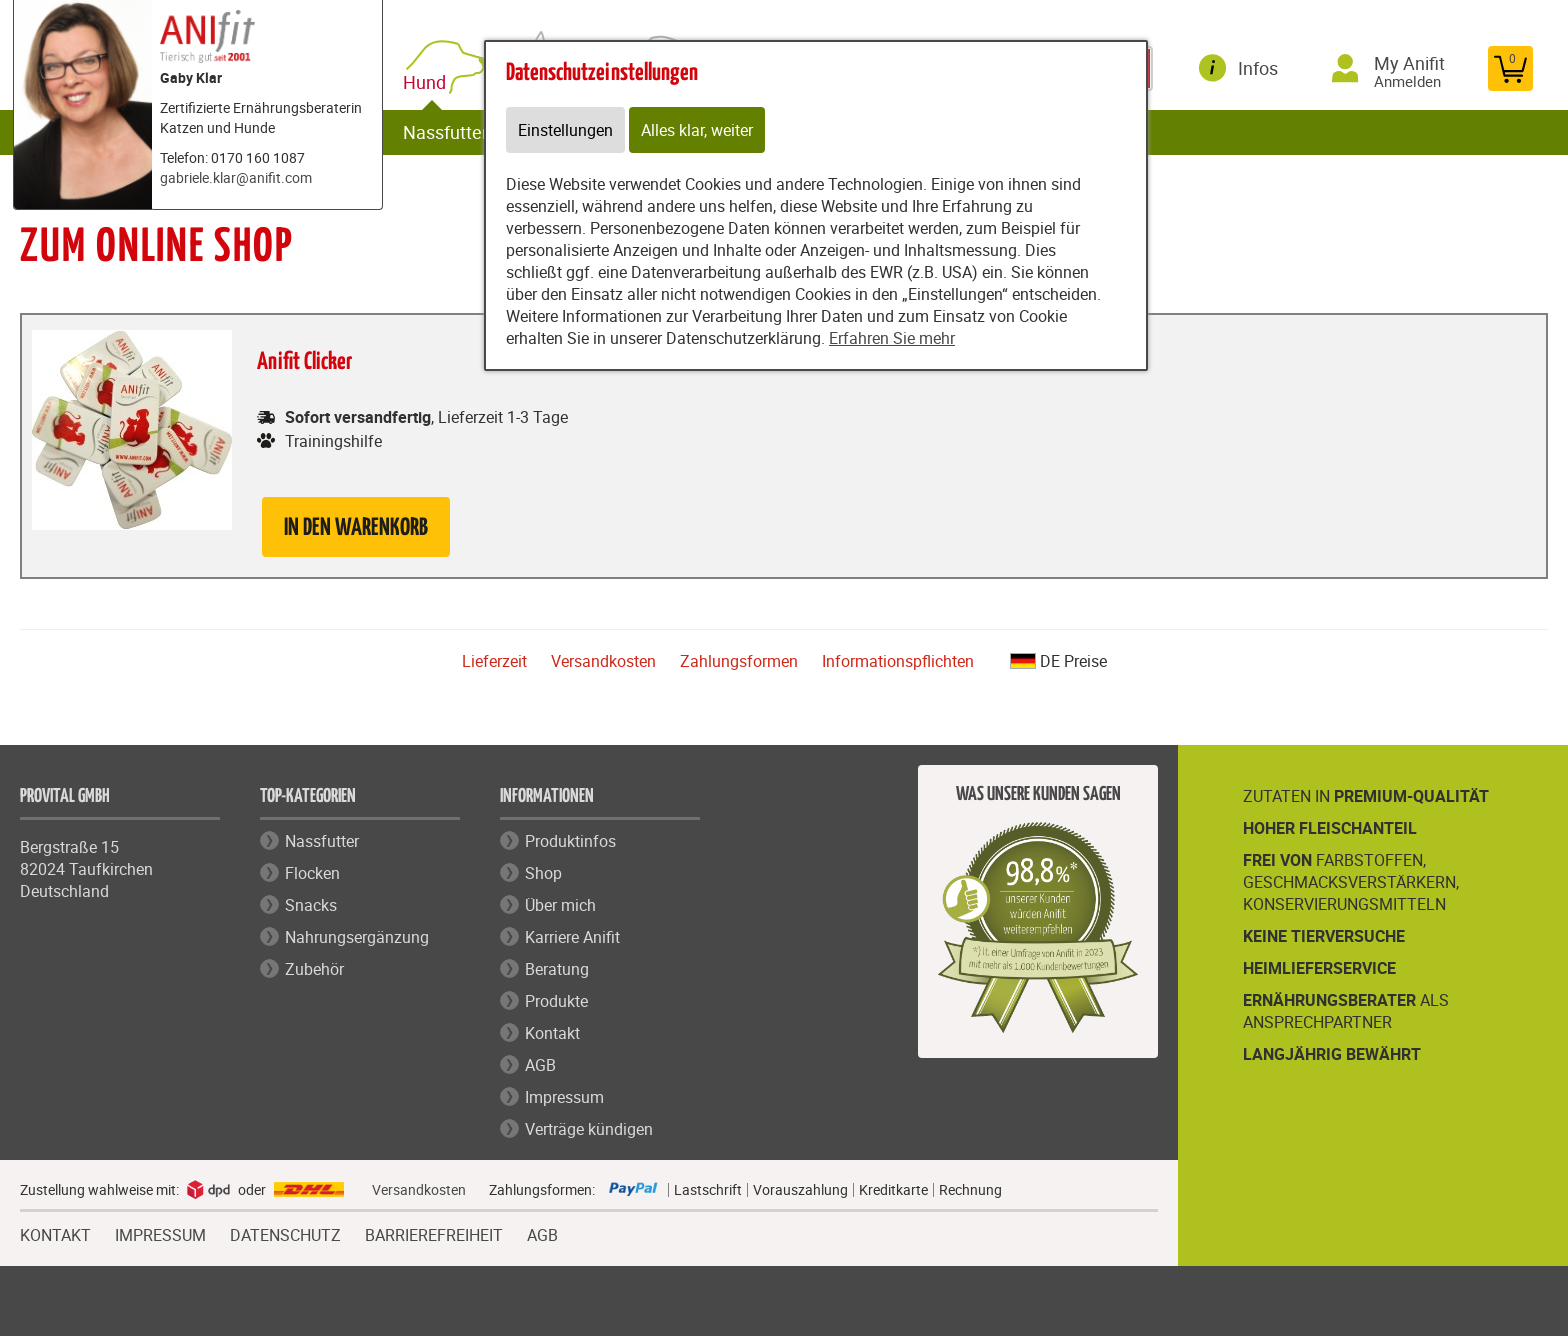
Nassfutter (445, 132)
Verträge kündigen (589, 1129)
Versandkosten (603, 661)
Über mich (560, 905)
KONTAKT (55, 1233)
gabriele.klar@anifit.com (236, 177)
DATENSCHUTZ (285, 1233)
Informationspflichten (898, 661)
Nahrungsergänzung (357, 937)
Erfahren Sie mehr (892, 338)
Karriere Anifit (572, 937)
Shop (543, 873)
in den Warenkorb (356, 528)
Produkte (556, 1001)
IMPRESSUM (160, 1233)
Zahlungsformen (739, 661)
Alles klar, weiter (697, 130)
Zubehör (314, 969)
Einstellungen (565, 130)
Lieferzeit (494, 661)
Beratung (557, 969)
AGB (540, 1065)
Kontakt (552, 1033)
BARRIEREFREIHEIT (434, 1233)
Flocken (312, 873)
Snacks (311, 905)
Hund (428, 82)
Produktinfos (570, 841)
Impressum (564, 1097)
